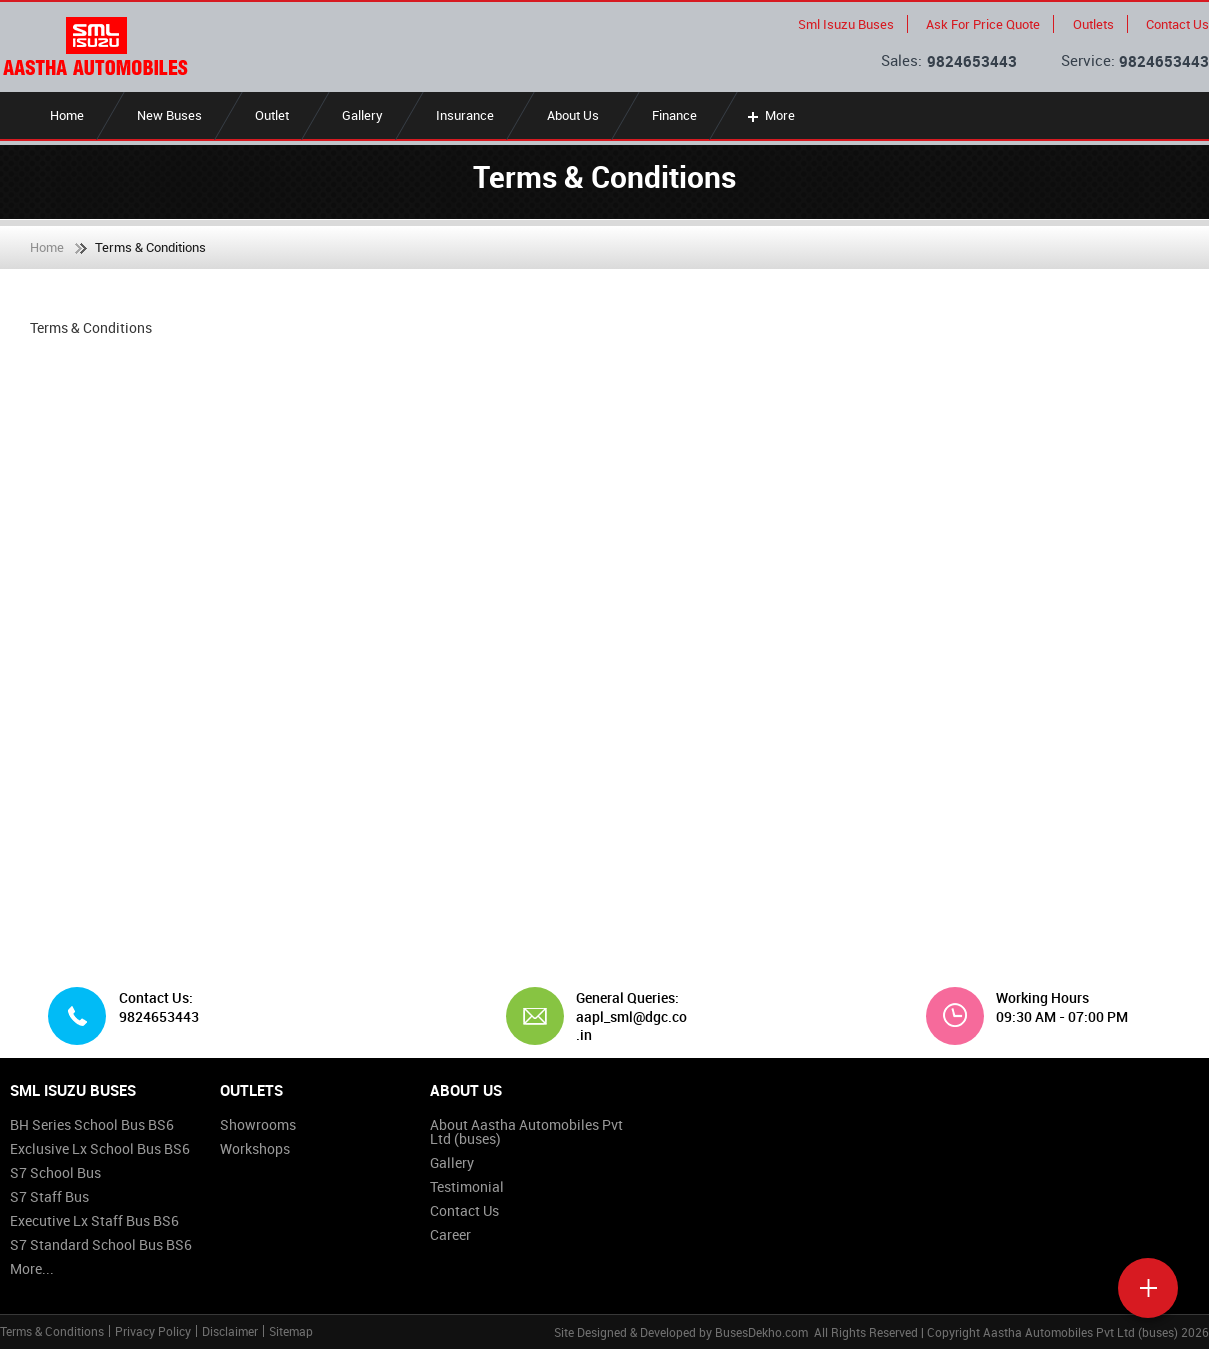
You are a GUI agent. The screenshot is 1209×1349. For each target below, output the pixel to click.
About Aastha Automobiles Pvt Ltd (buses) (526, 1131)
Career (450, 1234)
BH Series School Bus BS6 (92, 1124)
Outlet (272, 115)
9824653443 (972, 61)
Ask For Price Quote (983, 24)
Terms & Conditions (52, 1331)
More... (32, 1268)
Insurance (465, 115)
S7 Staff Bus (49, 1196)
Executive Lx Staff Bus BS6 (94, 1220)
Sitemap (291, 1331)
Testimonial (467, 1186)
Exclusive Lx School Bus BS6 (100, 1148)
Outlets (1093, 24)
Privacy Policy (153, 1331)
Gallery (362, 115)
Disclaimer (230, 1331)
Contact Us (1177, 24)
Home (67, 115)
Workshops (255, 1148)
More (769, 115)
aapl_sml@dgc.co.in (631, 1025)
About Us (573, 115)
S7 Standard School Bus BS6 (101, 1244)
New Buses (169, 115)
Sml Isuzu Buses (846, 24)
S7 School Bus (55, 1172)
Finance (674, 115)
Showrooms (258, 1124)
